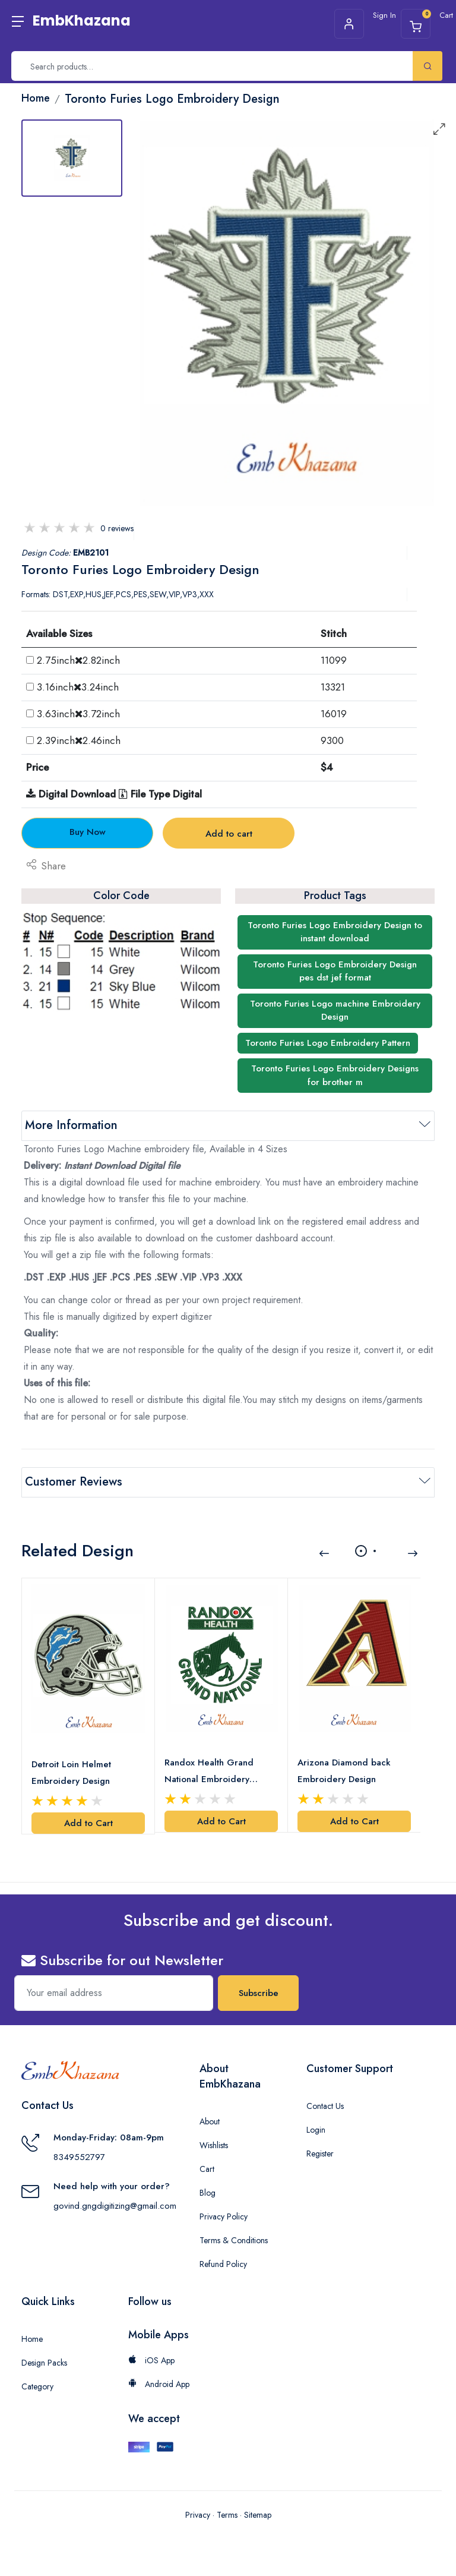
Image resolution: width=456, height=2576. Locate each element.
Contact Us (325, 2106)
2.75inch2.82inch (78, 660)
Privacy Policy (224, 2216)
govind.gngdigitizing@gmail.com (114, 2205)
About (210, 2121)
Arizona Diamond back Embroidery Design (344, 1771)
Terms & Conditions (234, 2240)
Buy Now (87, 831)
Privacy (197, 2515)
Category (37, 2386)
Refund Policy (223, 2264)
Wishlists (214, 2145)
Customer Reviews (73, 1481)
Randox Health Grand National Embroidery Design (209, 1771)
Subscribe (258, 1993)
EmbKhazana (82, 20)
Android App (158, 2384)
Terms (227, 2515)
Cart (207, 2169)
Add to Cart (88, 1823)
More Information (71, 1125)
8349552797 (79, 2157)
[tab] (71, 158)
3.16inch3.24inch (78, 687)
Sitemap (257, 2515)
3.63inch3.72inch (78, 714)
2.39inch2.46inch (79, 740)
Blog (208, 2193)
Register (320, 2153)
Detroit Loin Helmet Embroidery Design (71, 1772)
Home (32, 2339)
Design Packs (44, 2363)
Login (315, 2130)
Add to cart (228, 833)
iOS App (151, 2360)
